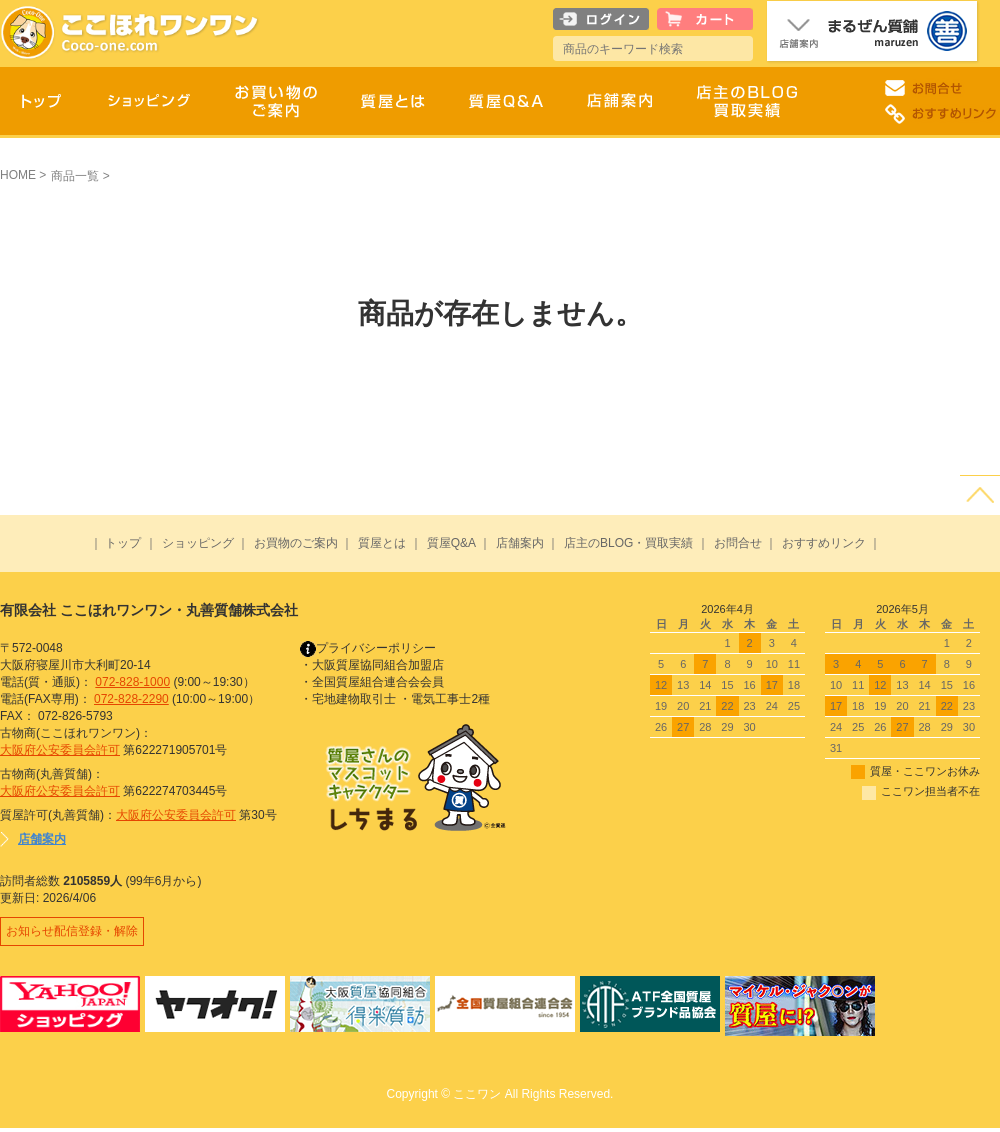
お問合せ (738, 543)
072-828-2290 (131, 699)
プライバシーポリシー (368, 648)
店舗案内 (520, 543)
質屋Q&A (451, 543)
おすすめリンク (824, 543)
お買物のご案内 (296, 543)
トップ (123, 543)
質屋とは (382, 543)
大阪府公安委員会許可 (60, 750)
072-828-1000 (132, 682)
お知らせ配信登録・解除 (74, 933)
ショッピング (198, 543)
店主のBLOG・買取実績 (628, 543)
